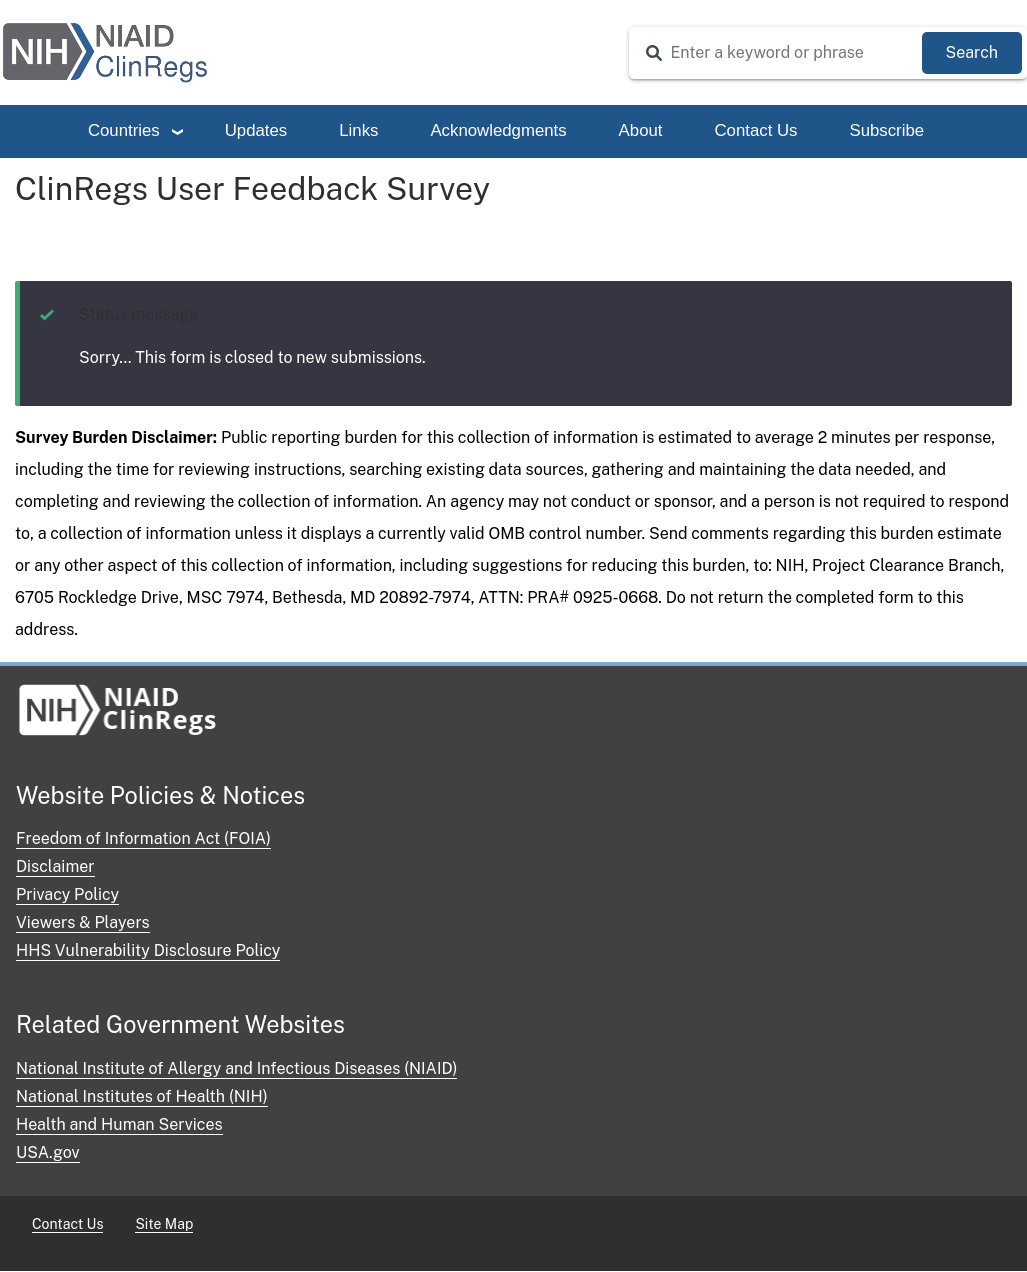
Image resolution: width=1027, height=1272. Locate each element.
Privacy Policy (67, 894)
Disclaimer (55, 866)
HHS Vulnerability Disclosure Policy (148, 950)
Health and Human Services (119, 1124)
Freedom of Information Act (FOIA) (143, 838)
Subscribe (886, 130)
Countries (124, 130)
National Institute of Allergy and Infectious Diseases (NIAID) (236, 1068)
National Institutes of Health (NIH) (142, 1096)
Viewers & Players (83, 922)
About (641, 130)
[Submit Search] (972, 53)
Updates (256, 130)
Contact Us (755, 130)
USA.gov (48, 1152)
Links (358, 130)
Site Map (164, 1224)
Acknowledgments (498, 130)
